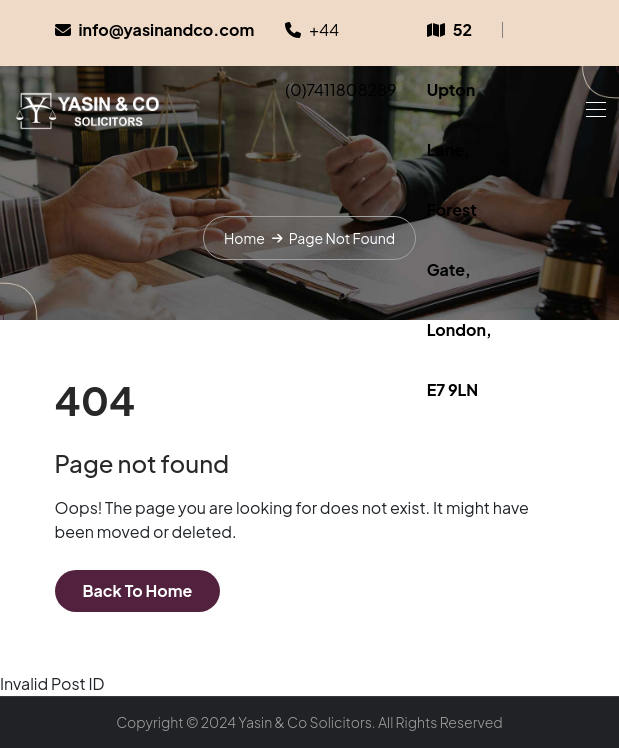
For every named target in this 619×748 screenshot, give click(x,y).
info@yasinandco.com (167, 29)
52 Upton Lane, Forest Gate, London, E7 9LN (459, 209)
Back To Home (138, 590)
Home (244, 238)
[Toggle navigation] (594, 109)
